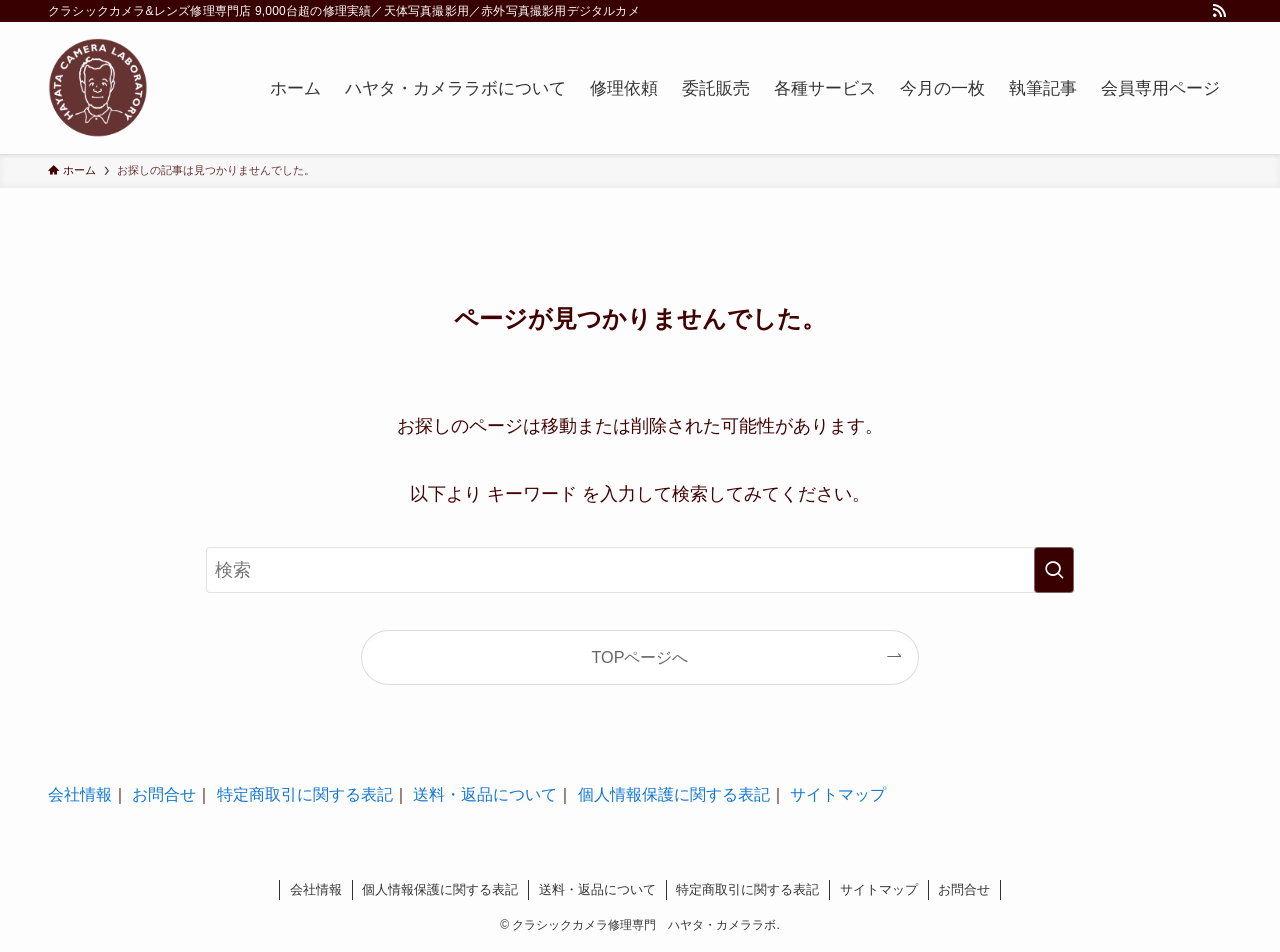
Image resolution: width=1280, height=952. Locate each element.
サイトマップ (838, 794)
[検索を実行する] (1054, 570)
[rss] (1219, 11)
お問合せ (164, 794)
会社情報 (80, 794)
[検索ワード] (640, 570)
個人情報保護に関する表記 (674, 794)
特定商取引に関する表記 (305, 794)
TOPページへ (640, 657)
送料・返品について (485, 794)
